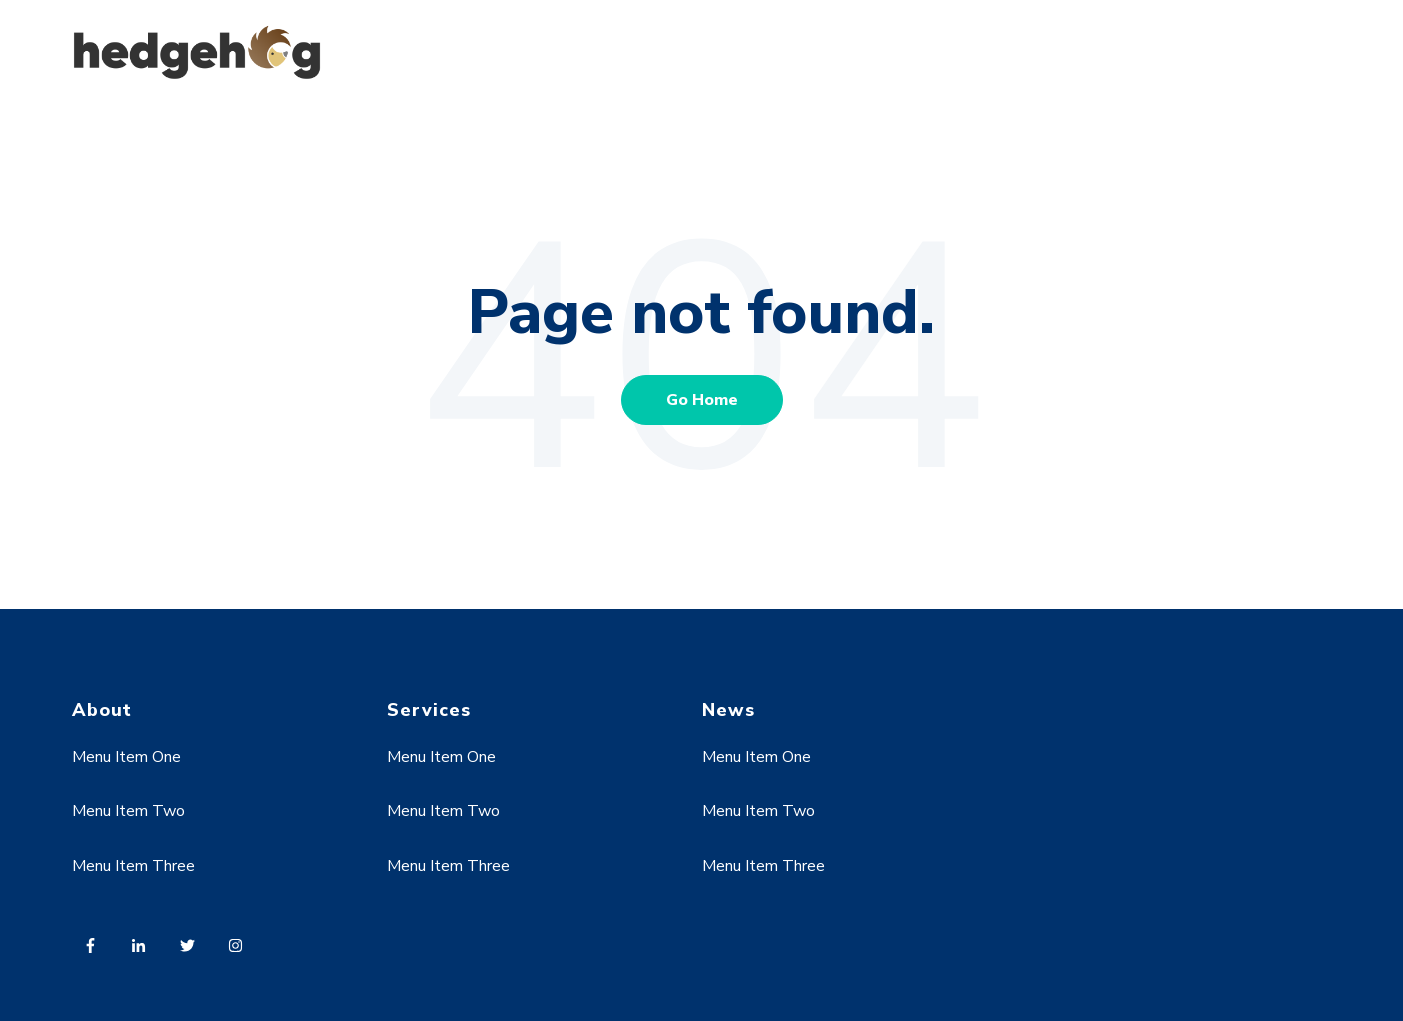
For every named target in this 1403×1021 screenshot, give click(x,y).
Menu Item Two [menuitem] (128, 811)
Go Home (702, 400)
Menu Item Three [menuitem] (133, 866)
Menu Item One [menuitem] (126, 757)
